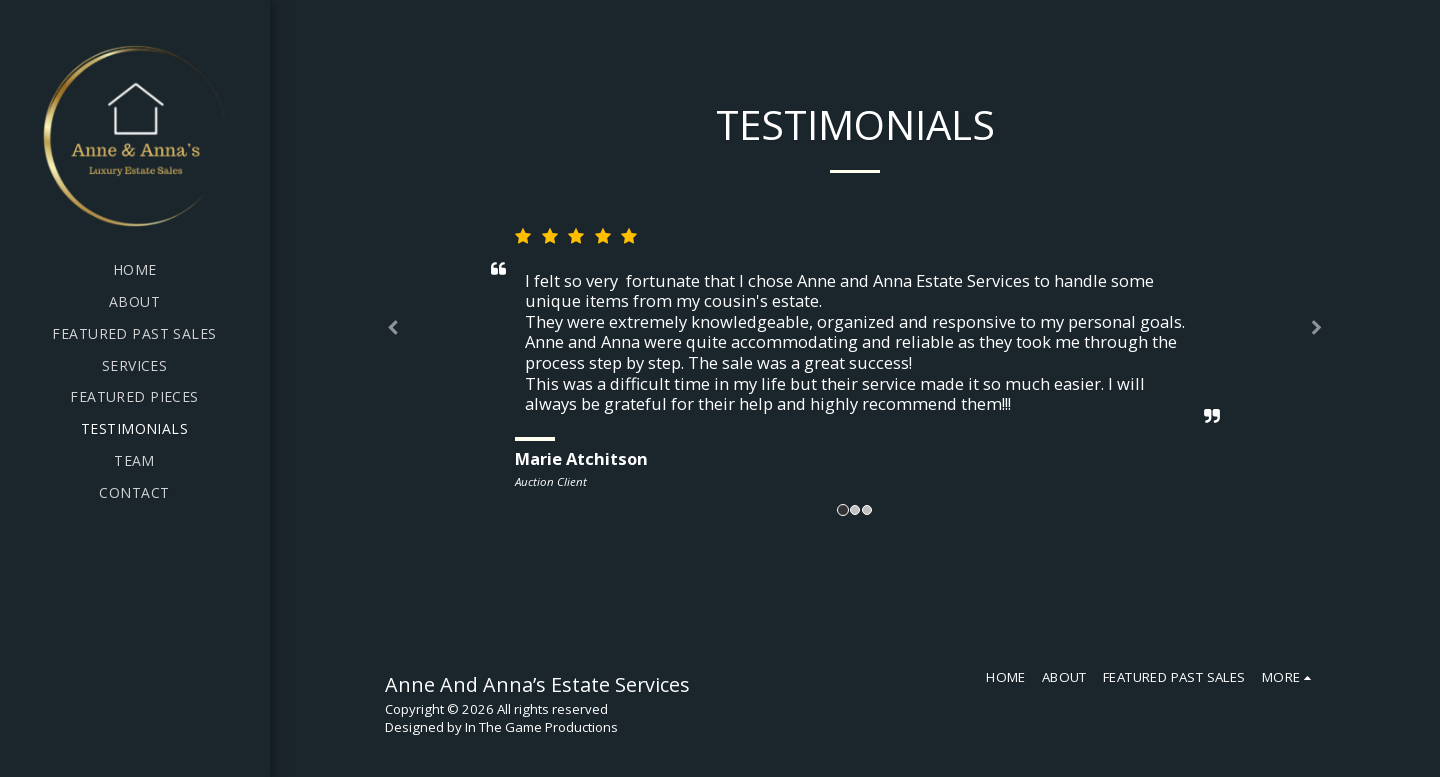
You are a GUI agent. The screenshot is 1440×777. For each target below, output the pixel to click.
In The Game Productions (541, 727)
